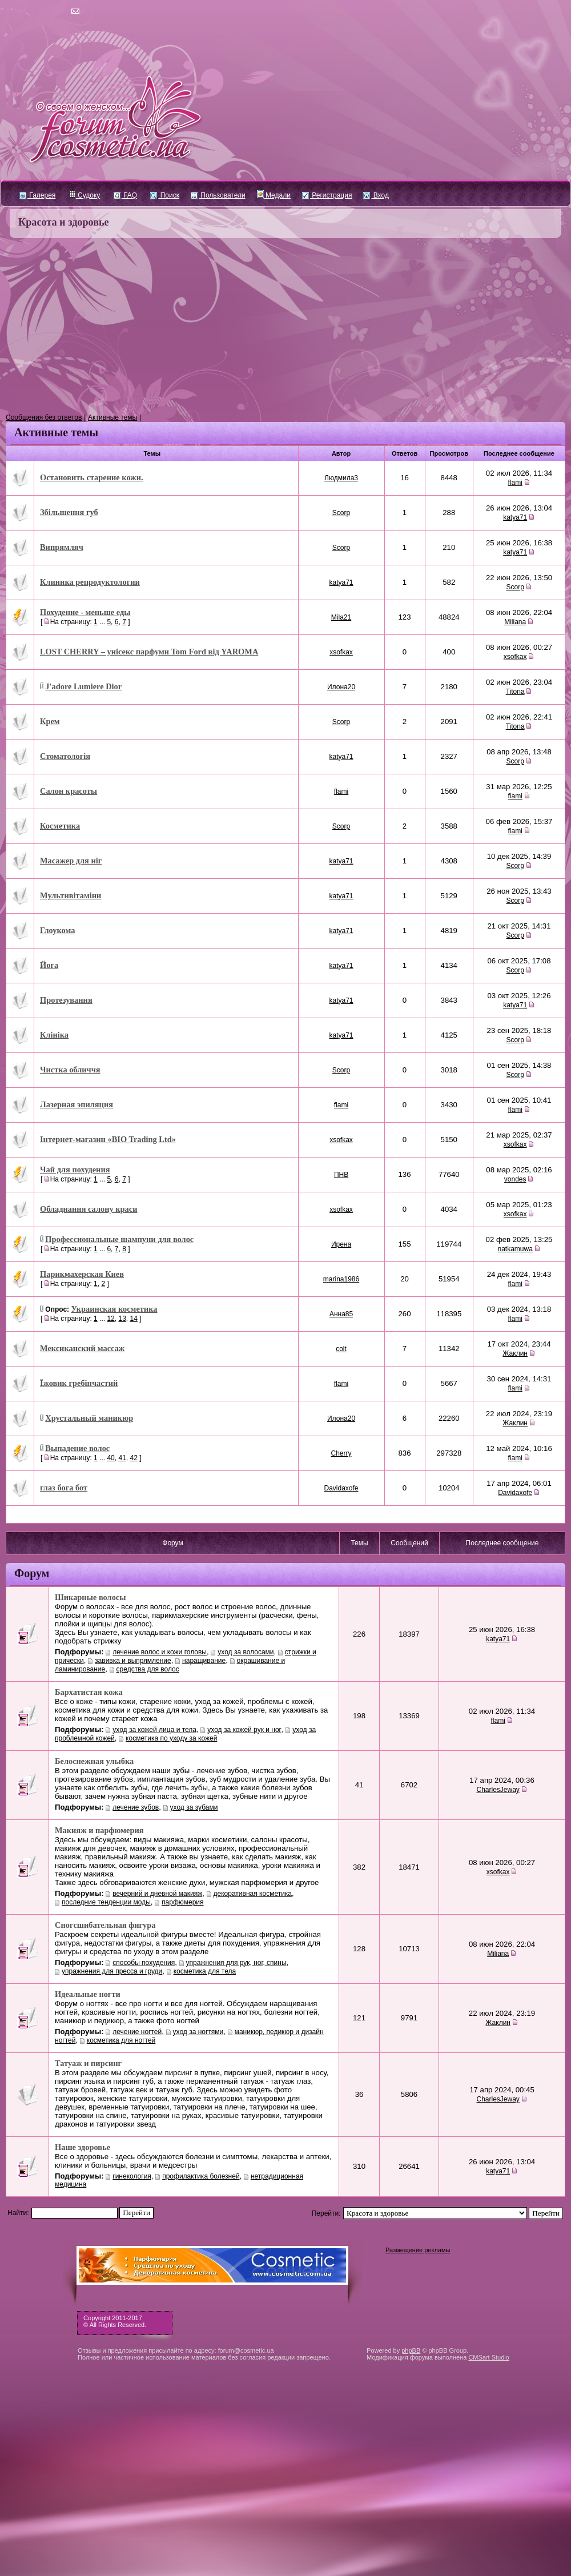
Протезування (66, 999)
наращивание (204, 1661)
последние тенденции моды (106, 1902)
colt (341, 1349)
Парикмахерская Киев (82, 1274)
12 (110, 1319)
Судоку (84, 195)
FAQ (125, 195)
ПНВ (341, 1175)
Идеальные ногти (87, 1994)
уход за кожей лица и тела (154, 1730)
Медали (274, 195)
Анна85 (341, 1314)
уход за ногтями (198, 2032)
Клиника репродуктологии (90, 581)
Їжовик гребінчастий (79, 1383)
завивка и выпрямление (133, 1661)
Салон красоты (68, 790)
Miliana (515, 622)
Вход (375, 195)
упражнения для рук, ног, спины (236, 1963)
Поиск (164, 195)
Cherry (341, 1453)
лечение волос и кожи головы (159, 1652)
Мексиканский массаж (82, 1348)
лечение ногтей (137, 2032)
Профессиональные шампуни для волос (119, 1239)
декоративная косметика (253, 1894)
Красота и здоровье (63, 222)
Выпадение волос (77, 1448)
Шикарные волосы (90, 1597)
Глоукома (57, 930)
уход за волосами (246, 1652)
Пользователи (218, 195)
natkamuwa (514, 1249)
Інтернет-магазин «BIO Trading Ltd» (108, 1139)
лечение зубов (135, 1807)
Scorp (341, 513)
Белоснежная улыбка (94, 1761)
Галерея (37, 195)
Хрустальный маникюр (89, 1417)
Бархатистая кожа (89, 1692)
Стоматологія (65, 756)
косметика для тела (205, 1971)
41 (122, 1458)
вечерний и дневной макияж (157, 1894)
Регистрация (327, 195)
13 (122, 1319)
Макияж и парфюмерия (99, 1830)
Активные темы (112, 417)
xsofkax (341, 652)
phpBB (410, 2350)
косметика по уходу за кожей (171, 1738)
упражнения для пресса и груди (112, 1971)
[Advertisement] (285, 326)
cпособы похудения (143, 1963)
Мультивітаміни (70, 895)
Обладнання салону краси (88, 1208)
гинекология (131, 2176)
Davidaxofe (341, 1488)
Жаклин (515, 1353)
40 (110, 1458)
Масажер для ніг (71, 860)
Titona (515, 692)
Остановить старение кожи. (91, 477)
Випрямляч (61, 547)
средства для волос (147, 1669)
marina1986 (341, 1279)
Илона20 (341, 687)
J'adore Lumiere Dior (83, 686)
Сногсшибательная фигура (105, 1925)
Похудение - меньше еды (85, 612)
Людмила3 (341, 478)
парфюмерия (182, 1902)
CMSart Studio (488, 2357)
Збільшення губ (69, 512)
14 (133, 1319)
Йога (49, 965)
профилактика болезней (200, 2176)
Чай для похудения (75, 1169)
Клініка (54, 1034)
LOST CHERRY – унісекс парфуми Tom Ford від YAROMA (149, 651)
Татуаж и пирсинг (88, 2063)
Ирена (341, 1244)
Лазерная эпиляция (76, 1104)
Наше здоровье (82, 2147)
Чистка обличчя (70, 1069)
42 (133, 1458)
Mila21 (341, 617)
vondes (515, 1179)
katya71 (515, 517)
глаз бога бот (63, 1487)
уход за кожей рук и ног (244, 1730)
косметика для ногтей (121, 2040)
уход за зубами (194, 1807)
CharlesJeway (497, 1790)
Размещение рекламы (417, 2250)
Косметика (60, 825)
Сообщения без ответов (44, 417)
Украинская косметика (114, 1308)
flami (515, 483)
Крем (50, 721)
